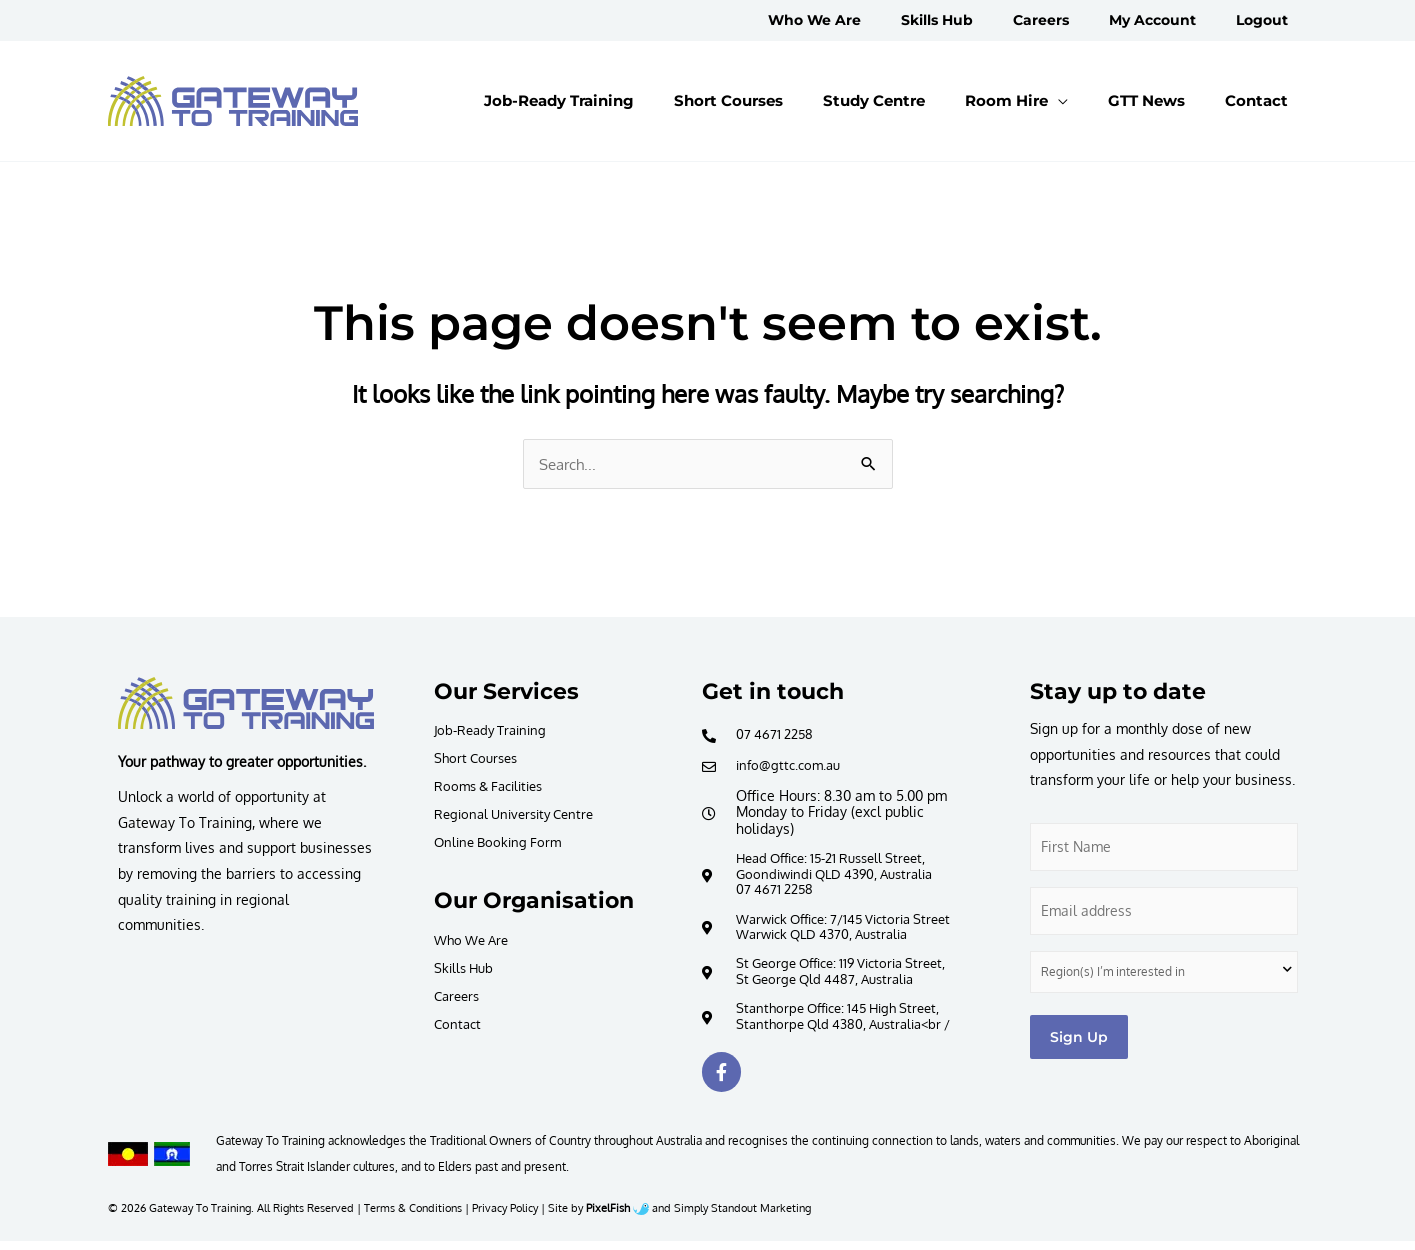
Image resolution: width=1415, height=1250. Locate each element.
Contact (459, 1025)
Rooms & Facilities (494, 786)
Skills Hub (466, 969)
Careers (459, 997)
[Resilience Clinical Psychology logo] (246, 704)
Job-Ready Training (495, 730)
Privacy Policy (505, 1216)
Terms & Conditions (413, 1216)
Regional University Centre (520, 814)
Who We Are (475, 941)
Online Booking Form (501, 842)
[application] (1108, 101)
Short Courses (479, 758)
